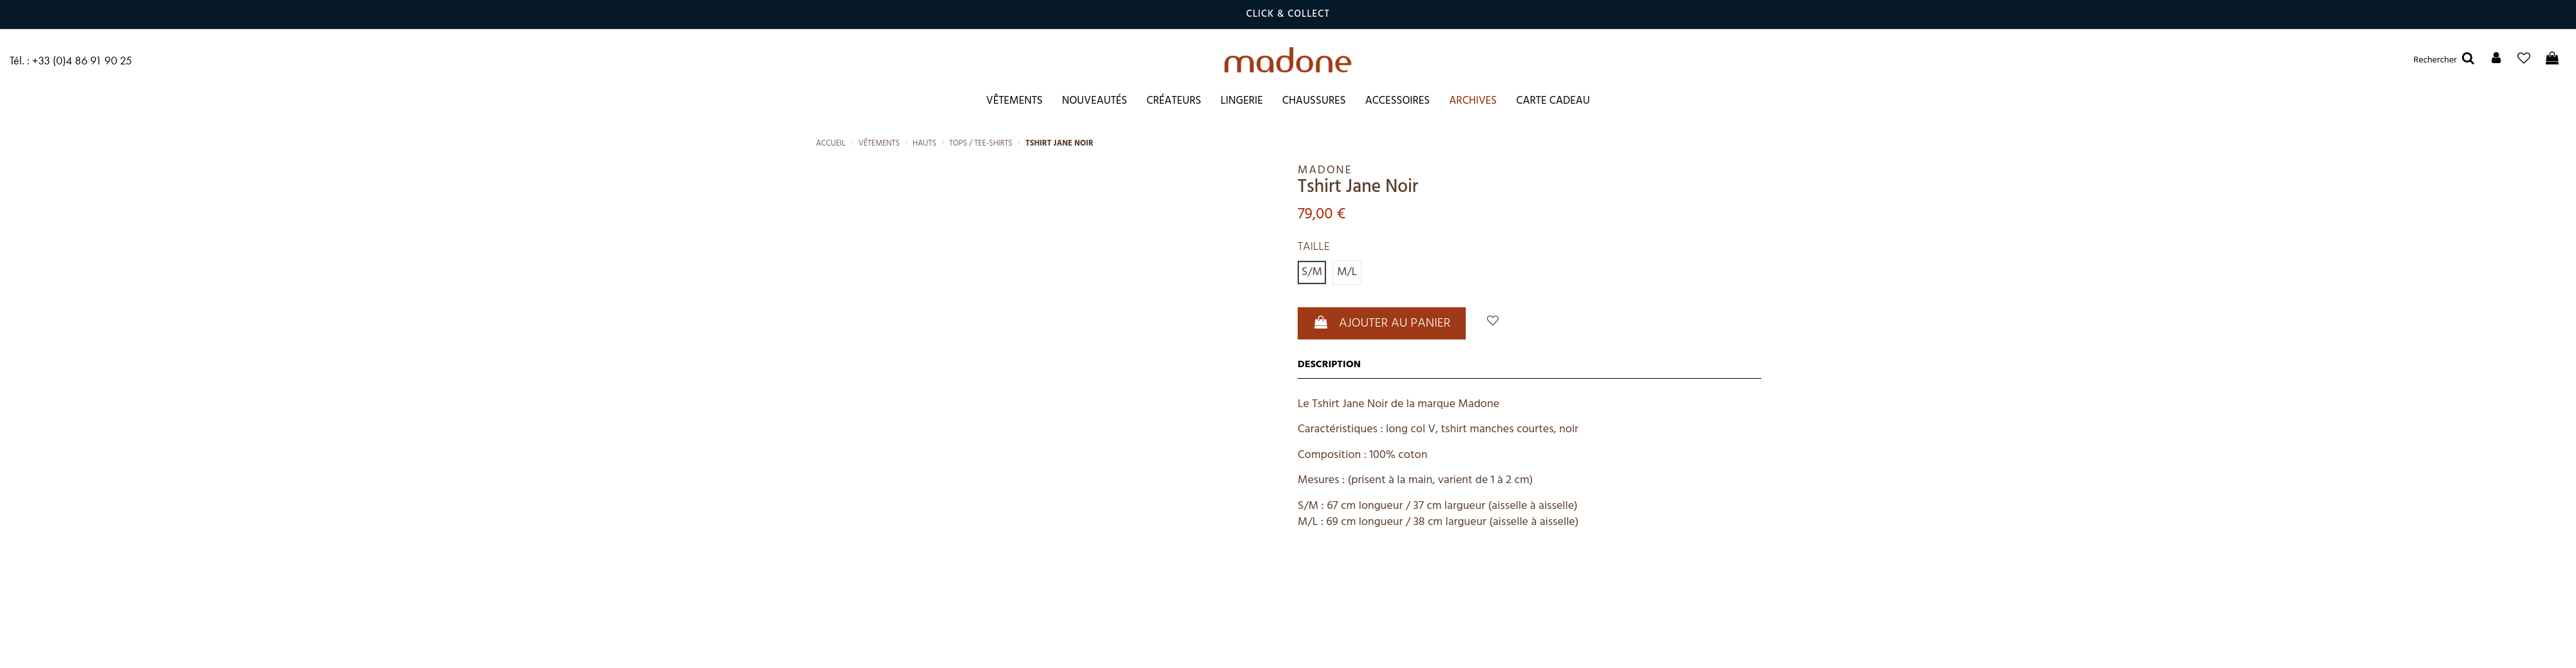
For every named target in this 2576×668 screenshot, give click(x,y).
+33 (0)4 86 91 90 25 (82, 60)
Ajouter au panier (1382, 323)
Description (1329, 365)
